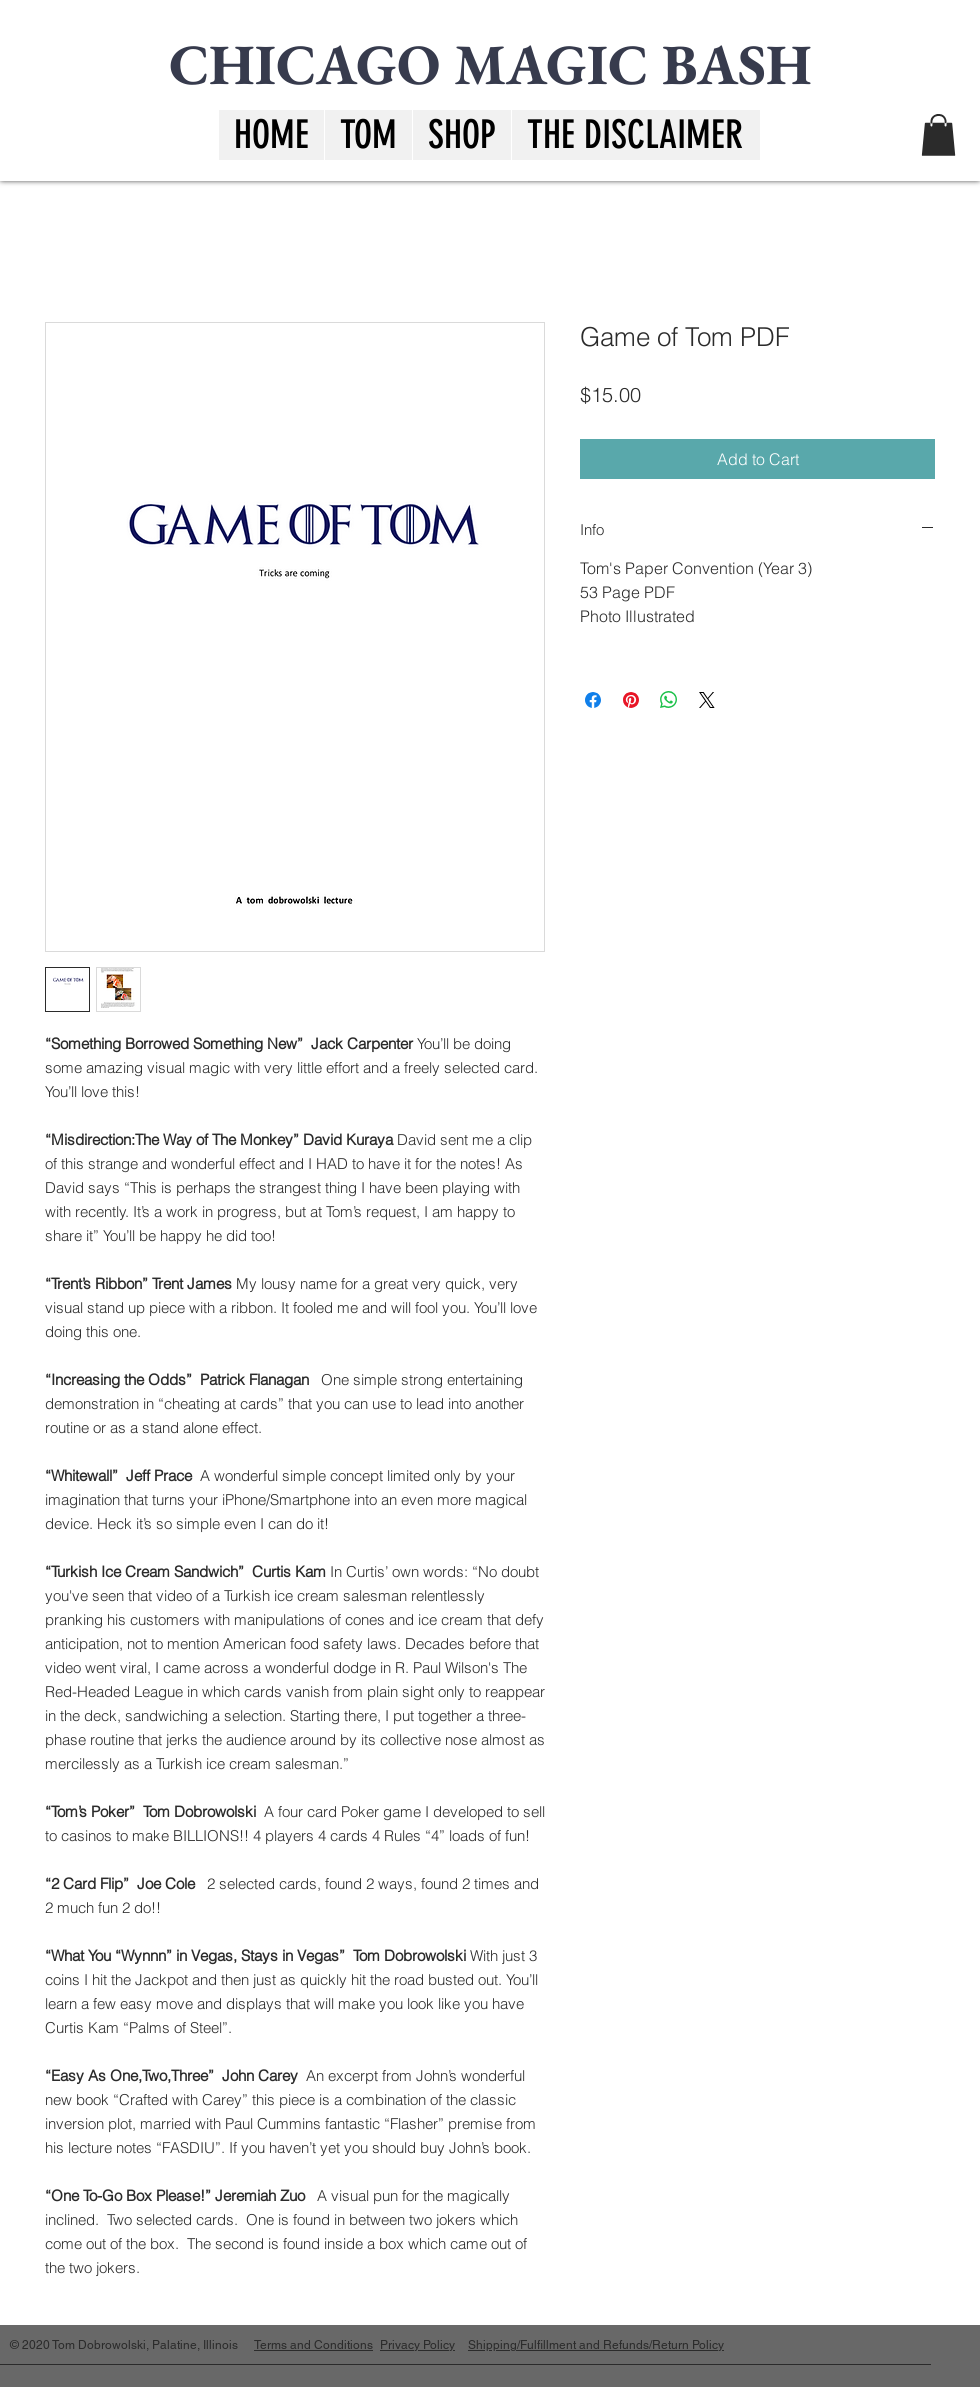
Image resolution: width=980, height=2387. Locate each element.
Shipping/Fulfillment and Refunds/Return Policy (596, 2345)
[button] (634, 135)
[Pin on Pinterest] (631, 700)
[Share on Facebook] (593, 700)
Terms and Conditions (313, 2345)
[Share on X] (707, 700)
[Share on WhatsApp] (669, 700)
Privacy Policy (417, 2345)
